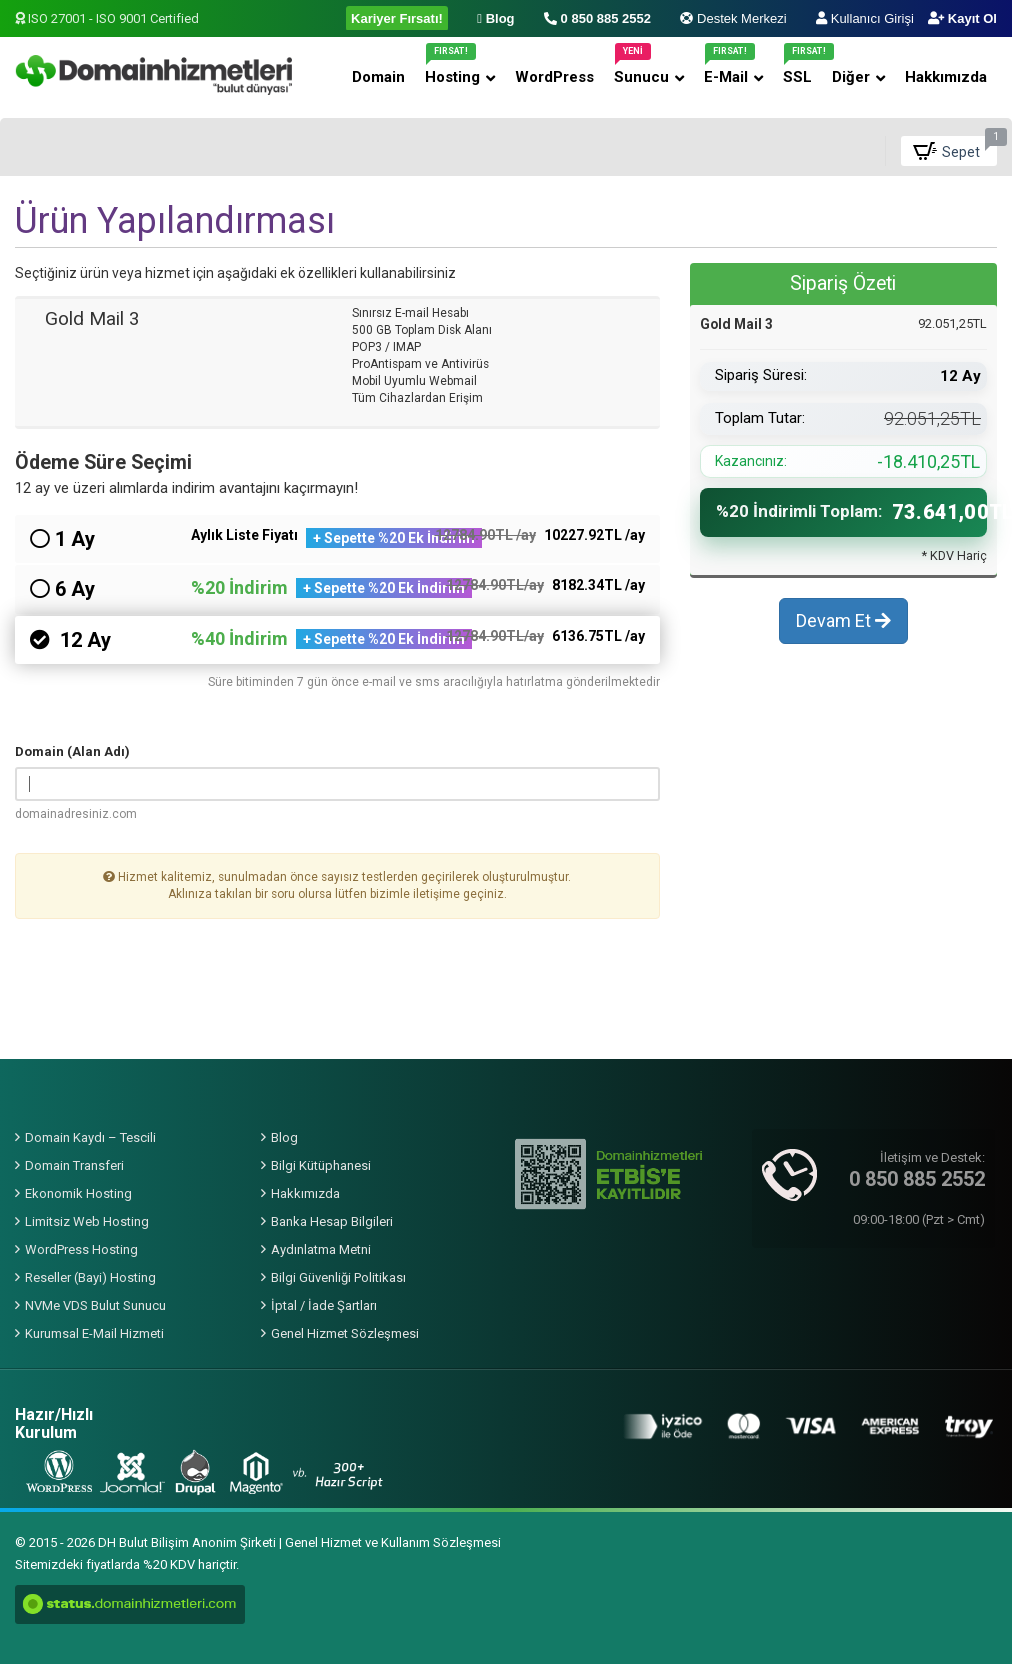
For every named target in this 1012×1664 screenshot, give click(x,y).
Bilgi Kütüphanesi (321, 1165)
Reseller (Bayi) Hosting (90, 1277)
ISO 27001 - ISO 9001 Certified (107, 18)
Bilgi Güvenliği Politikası (338, 1277)
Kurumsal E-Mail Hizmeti (94, 1333)
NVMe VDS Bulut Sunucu (95, 1305)
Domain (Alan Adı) (72, 751)
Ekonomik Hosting (78, 1193)
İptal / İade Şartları (324, 1305)
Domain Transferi (74, 1165)
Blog (284, 1137)
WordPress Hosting (81, 1249)
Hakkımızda (305, 1193)
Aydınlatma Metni (321, 1249)
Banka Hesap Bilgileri (332, 1221)
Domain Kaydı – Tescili (90, 1137)
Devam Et (843, 630)
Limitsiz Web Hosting (87, 1221)
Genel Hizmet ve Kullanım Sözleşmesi (393, 1542)
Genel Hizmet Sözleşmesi (345, 1333)
